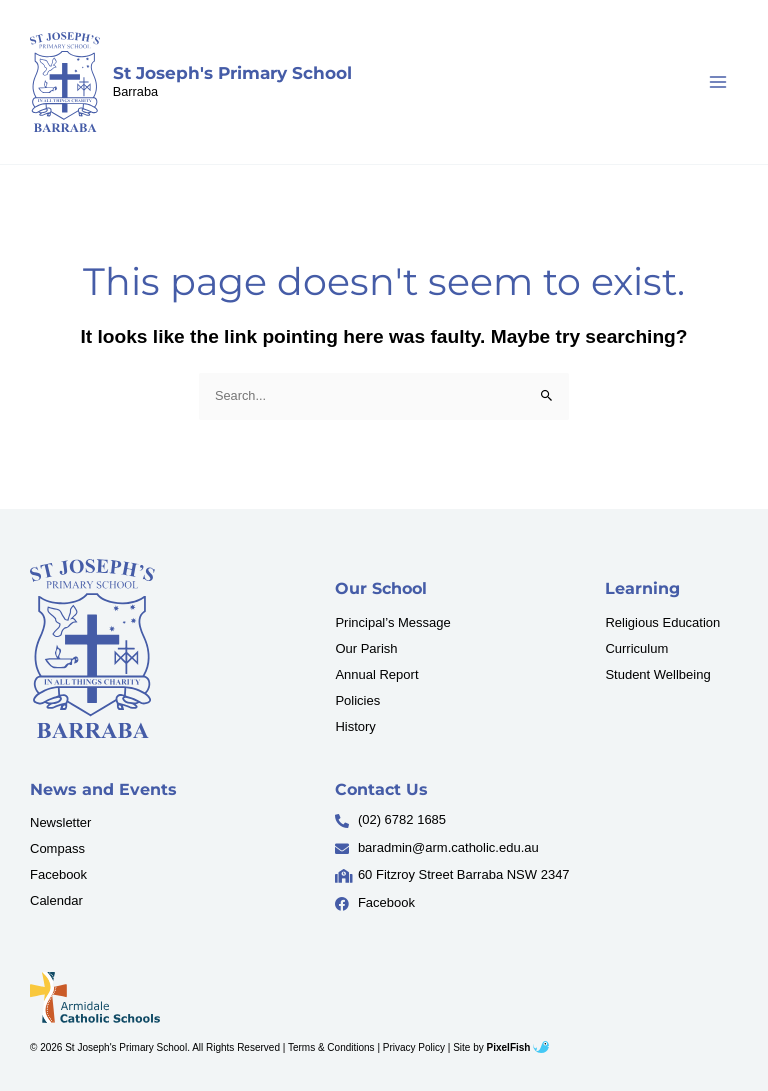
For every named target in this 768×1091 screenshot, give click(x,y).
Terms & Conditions (331, 1047)
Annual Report (376, 674)
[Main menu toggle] (718, 82)
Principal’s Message (392, 622)
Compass (57, 848)
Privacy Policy (414, 1047)
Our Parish (366, 648)
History (355, 726)
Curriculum (636, 648)
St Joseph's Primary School (232, 73)
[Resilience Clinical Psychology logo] (92, 648)
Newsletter (60, 822)
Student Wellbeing (657, 674)
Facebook (58, 874)
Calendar (56, 900)
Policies (357, 700)
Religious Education (662, 622)
